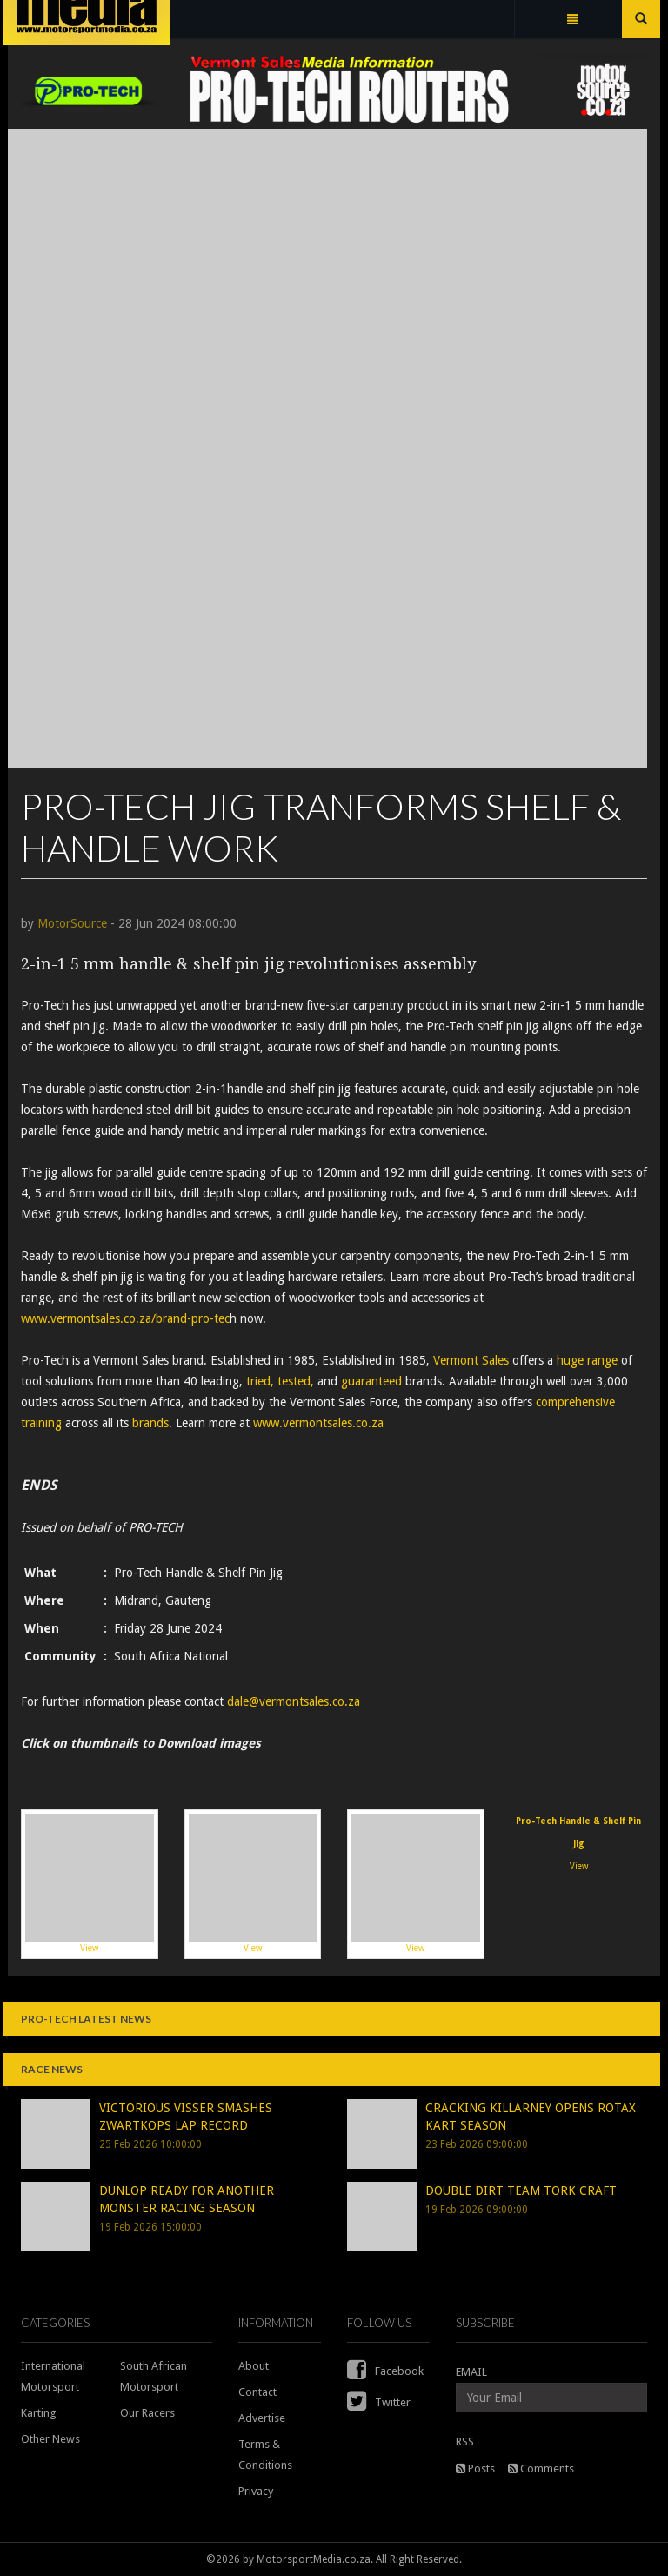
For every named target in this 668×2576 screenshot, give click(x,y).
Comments (541, 2468)
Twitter (379, 2402)
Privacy (255, 2491)
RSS (465, 2441)
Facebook (385, 2371)
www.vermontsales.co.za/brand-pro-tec (125, 1318)
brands (150, 1423)
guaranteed (371, 1381)
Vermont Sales (471, 1360)
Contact (257, 2391)
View (89, 1883)
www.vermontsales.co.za (320, 1423)
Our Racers (147, 2412)
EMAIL (471, 2371)
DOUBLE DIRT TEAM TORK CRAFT (521, 2190)
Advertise (261, 2418)
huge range (587, 1360)
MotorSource (72, 923)
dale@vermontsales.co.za (293, 1701)
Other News (50, 2438)
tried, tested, (280, 1381)
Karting (39, 2412)
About (253, 2365)
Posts (475, 2468)
